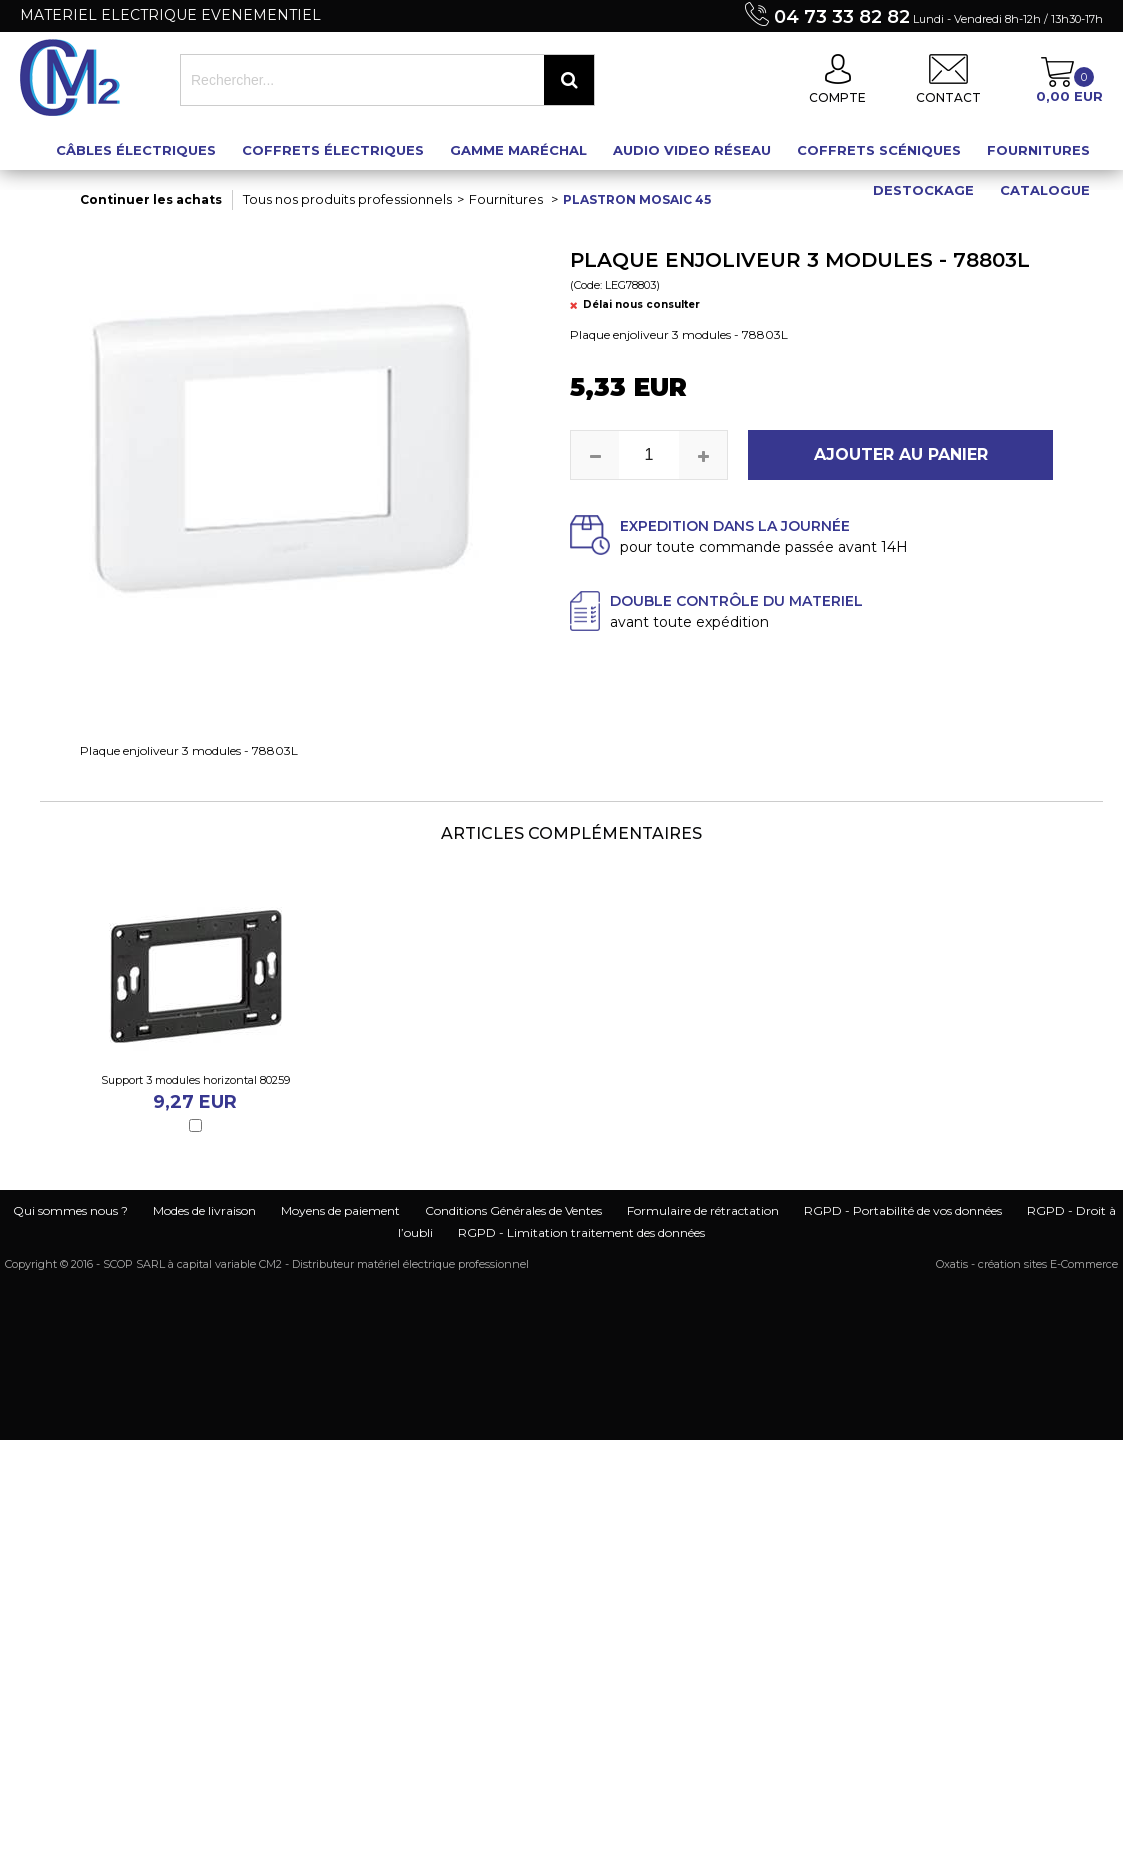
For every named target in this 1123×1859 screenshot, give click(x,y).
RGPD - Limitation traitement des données (581, 1232)
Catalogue (1045, 190)
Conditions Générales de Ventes (513, 1210)
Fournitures (1038, 150)
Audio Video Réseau (692, 150)
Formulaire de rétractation (703, 1210)
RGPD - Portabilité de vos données (903, 1210)
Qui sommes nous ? (70, 1210)
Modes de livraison (204, 1210)
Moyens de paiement (340, 1210)
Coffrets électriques (333, 150)
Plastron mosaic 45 (637, 199)
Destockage (923, 190)
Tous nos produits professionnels (347, 199)
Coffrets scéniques (879, 150)
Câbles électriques (136, 150)
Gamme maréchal (518, 150)
